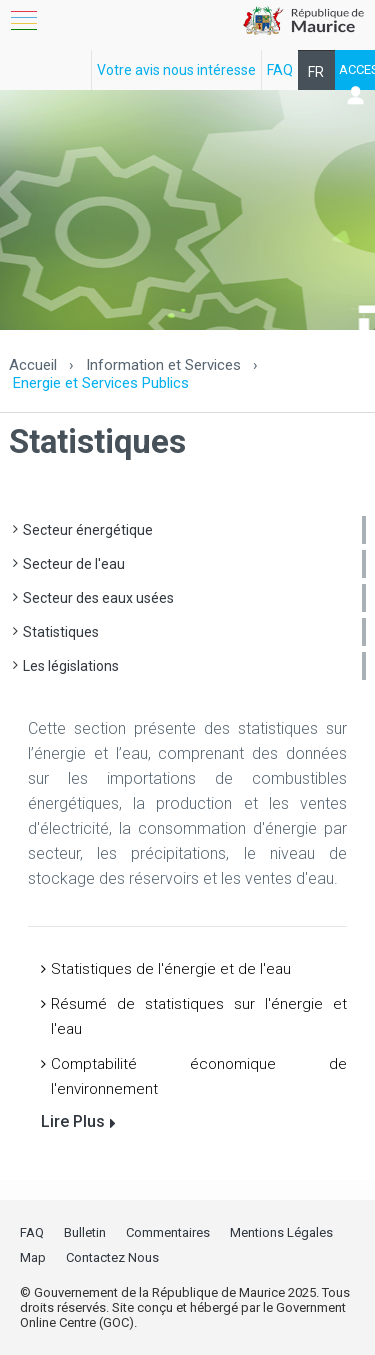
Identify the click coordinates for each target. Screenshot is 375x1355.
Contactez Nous (112, 1257)
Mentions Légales (281, 1232)
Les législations (71, 666)
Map (33, 1257)
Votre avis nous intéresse (176, 70)
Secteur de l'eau (74, 564)
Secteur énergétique (88, 530)
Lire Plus (73, 1121)
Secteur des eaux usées (98, 598)
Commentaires (168, 1232)
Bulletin (85, 1232)
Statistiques (61, 632)
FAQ (280, 70)
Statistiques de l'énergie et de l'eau (171, 969)
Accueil (33, 365)
